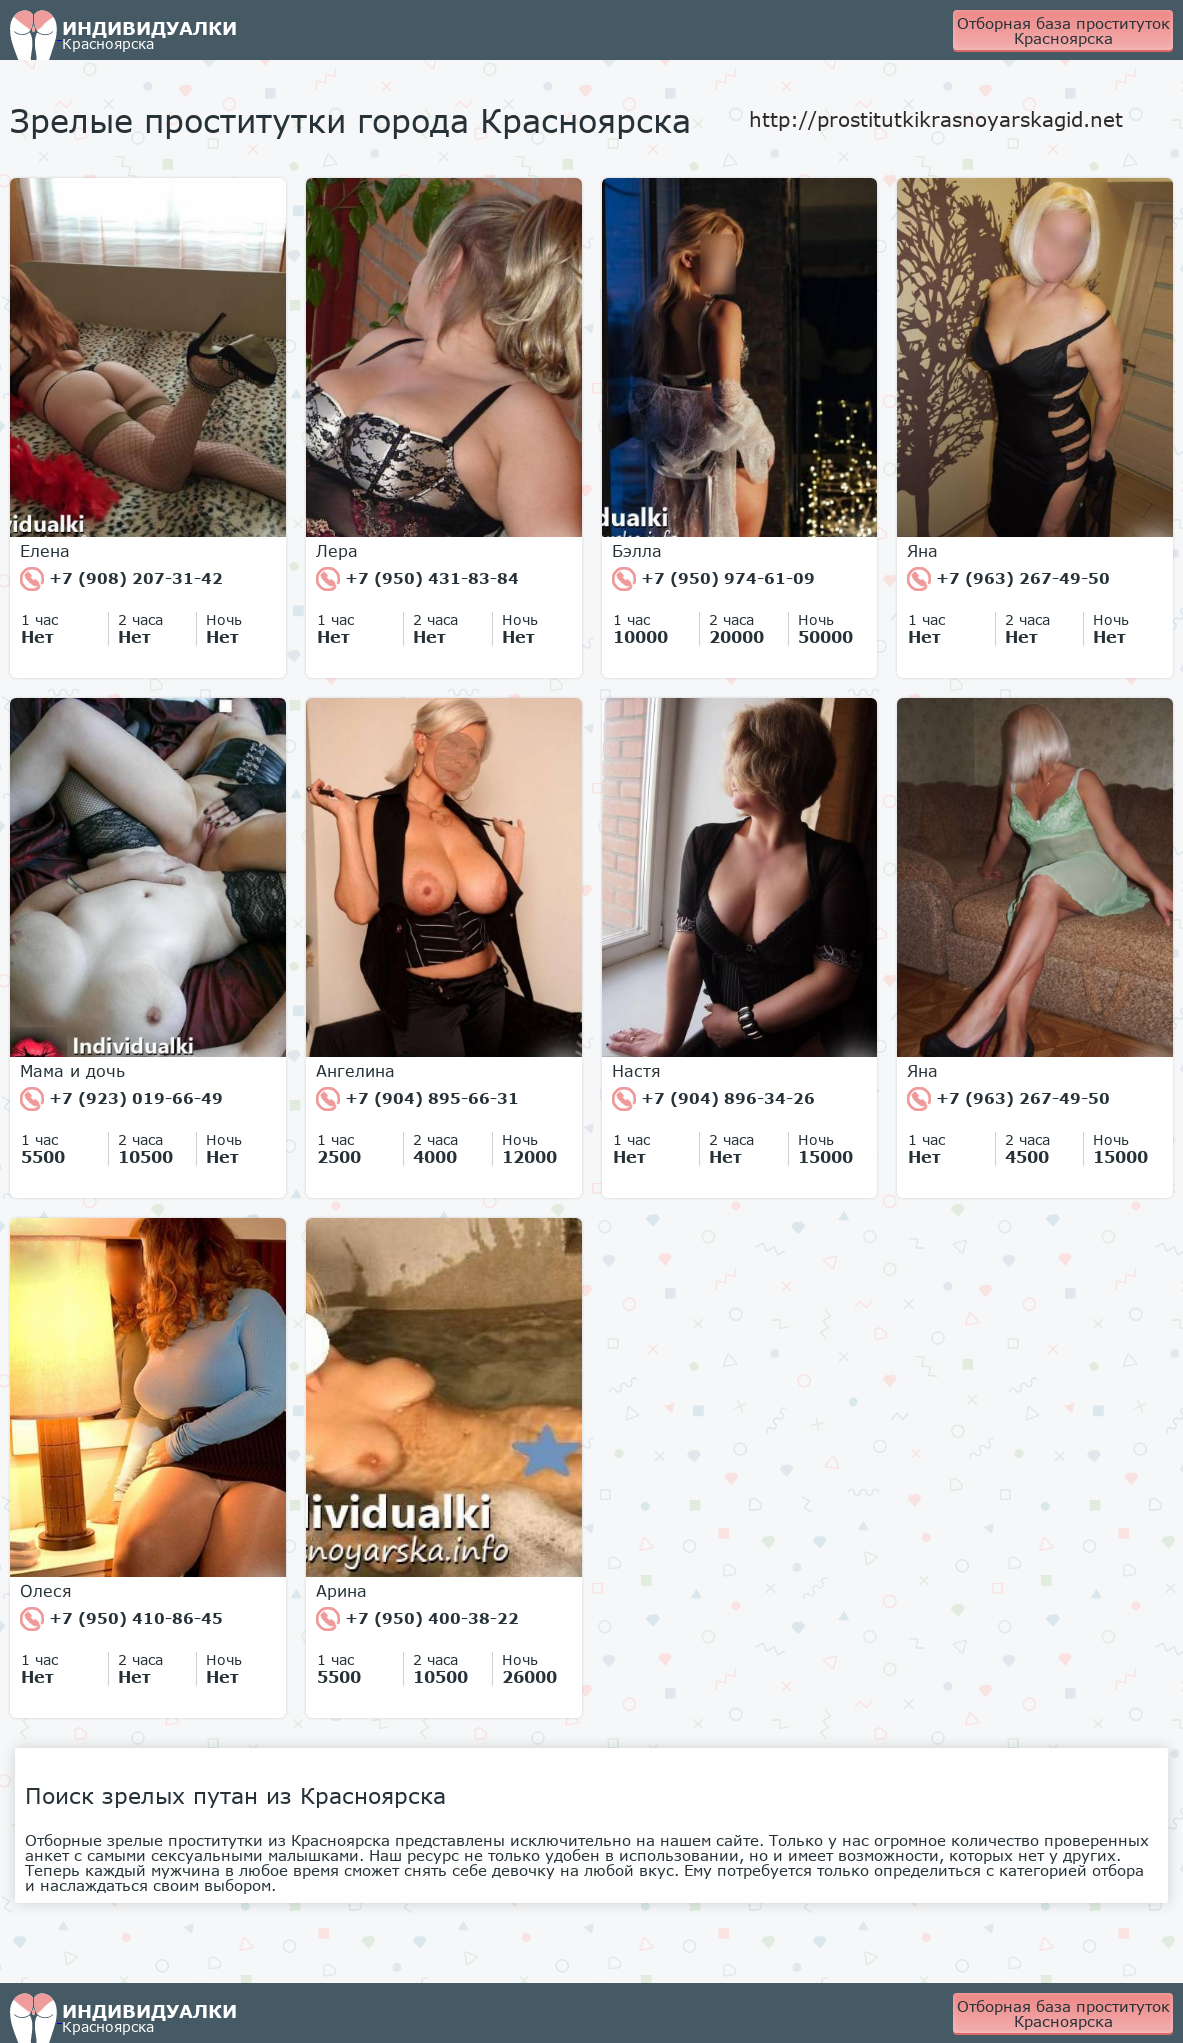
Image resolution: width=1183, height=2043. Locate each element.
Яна (922, 551)
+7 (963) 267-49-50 (1008, 579)
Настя (636, 1071)
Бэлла (637, 551)
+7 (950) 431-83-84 (417, 579)
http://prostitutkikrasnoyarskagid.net (936, 119)
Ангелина (355, 1071)
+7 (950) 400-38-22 (417, 1619)
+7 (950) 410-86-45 (121, 1619)
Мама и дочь (72, 1071)
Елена (45, 551)
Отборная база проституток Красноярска (1063, 30)
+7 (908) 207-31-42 (121, 579)
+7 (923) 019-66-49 (121, 1099)
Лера (337, 551)
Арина (341, 1591)
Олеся (46, 1591)
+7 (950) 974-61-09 (713, 579)
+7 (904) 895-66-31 (417, 1099)
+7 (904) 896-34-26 (713, 1099)
